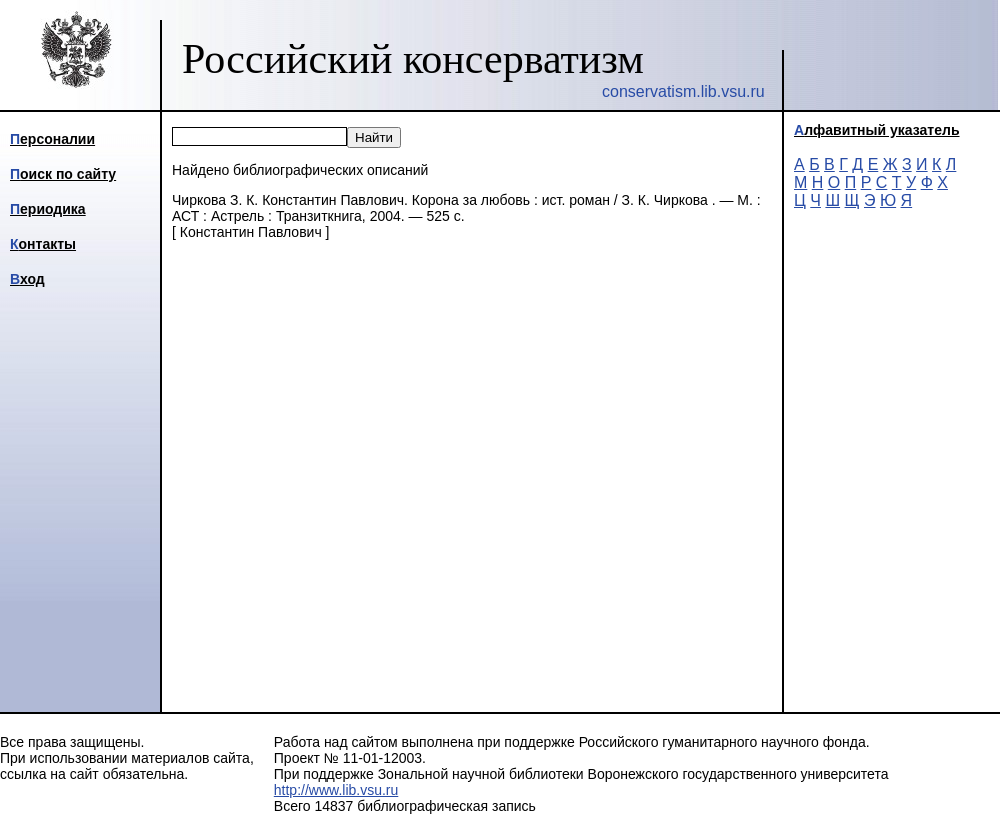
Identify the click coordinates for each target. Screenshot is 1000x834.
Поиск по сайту (63, 174)
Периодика (48, 209)
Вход (27, 279)
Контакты (43, 244)
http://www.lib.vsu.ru (336, 790)
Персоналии (52, 139)
